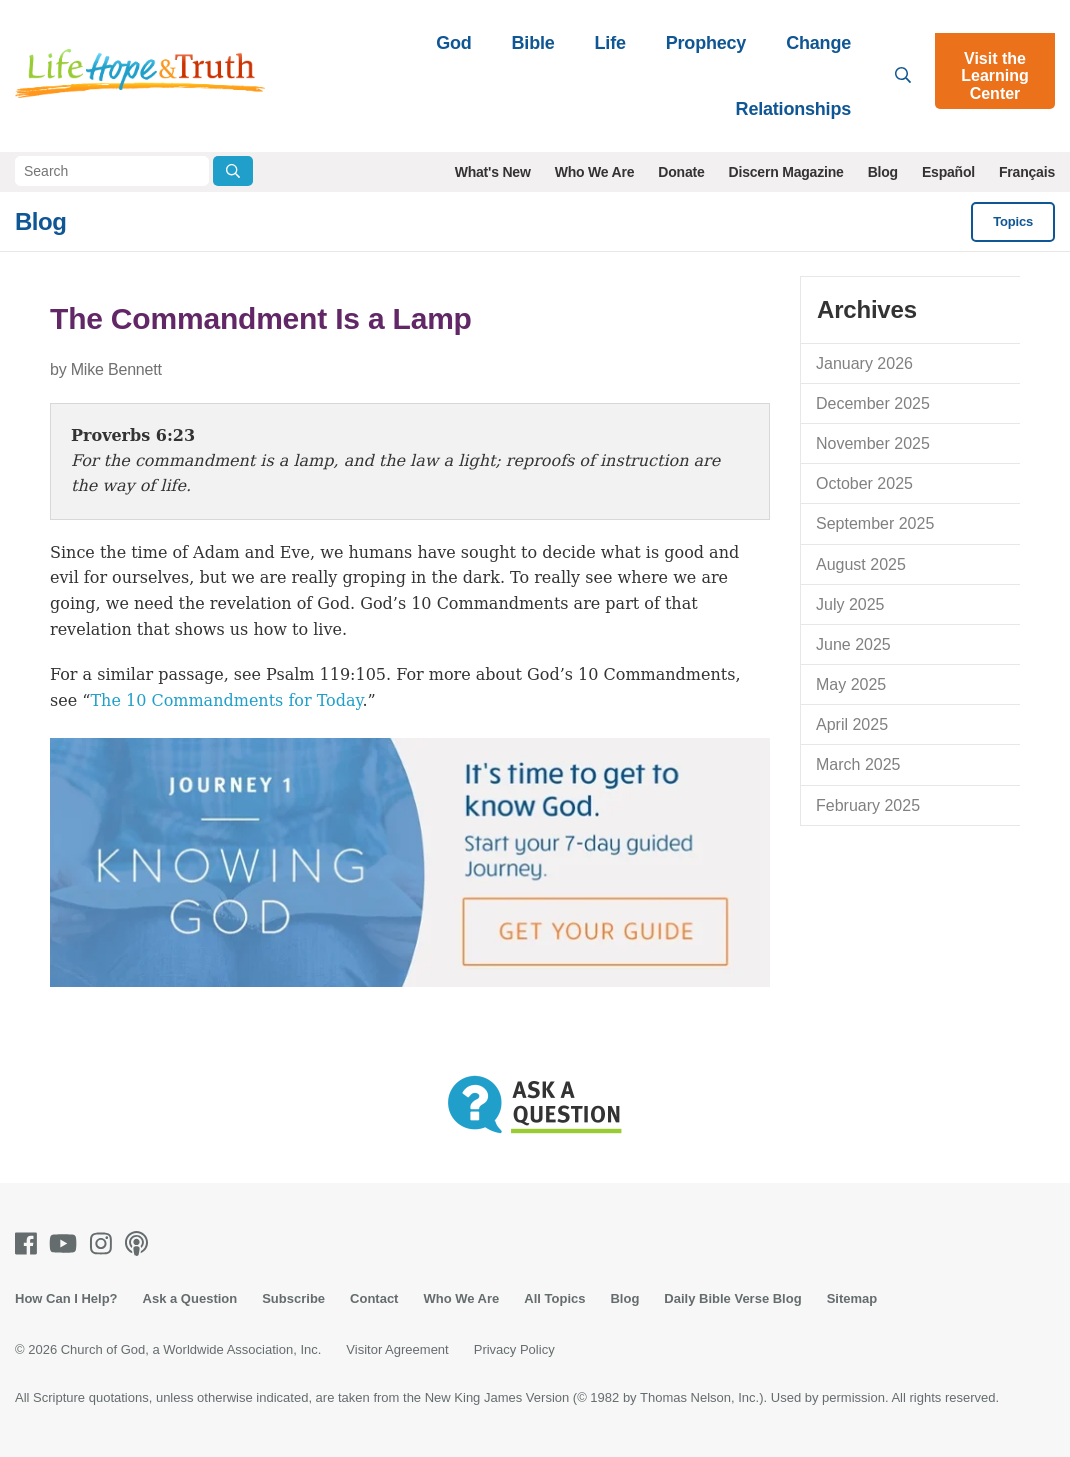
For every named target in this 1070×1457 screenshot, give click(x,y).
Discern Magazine (786, 172)
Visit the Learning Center (995, 76)
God (453, 43)
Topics (1013, 221)
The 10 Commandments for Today (226, 700)
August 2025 (861, 564)
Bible (533, 43)
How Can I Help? (66, 1298)
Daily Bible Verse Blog (732, 1298)
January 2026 (864, 363)
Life (610, 43)
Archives (867, 309)
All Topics (554, 1298)
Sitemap (852, 1298)
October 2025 (864, 483)
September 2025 (875, 523)
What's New (493, 172)
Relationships (793, 109)
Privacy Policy (514, 1349)
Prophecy (706, 43)
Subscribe (293, 1298)
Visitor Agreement (397, 1349)
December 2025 (873, 403)
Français (1027, 172)
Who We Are (595, 172)
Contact (374, 1298)
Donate (681, 172)
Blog (883, 172)
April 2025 (852, 724)
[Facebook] (30, 1243)
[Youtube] (67, 1243)
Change (818, 43)
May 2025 (851, 684)
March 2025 (858, 764)
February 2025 (868, 805)
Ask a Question (190, 1298)
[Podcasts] (140, 1243)
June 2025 (853, 644)
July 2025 (850, 604)
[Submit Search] (233, 171)
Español (948, 172)
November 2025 (873, 443)
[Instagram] (105, 1243)
